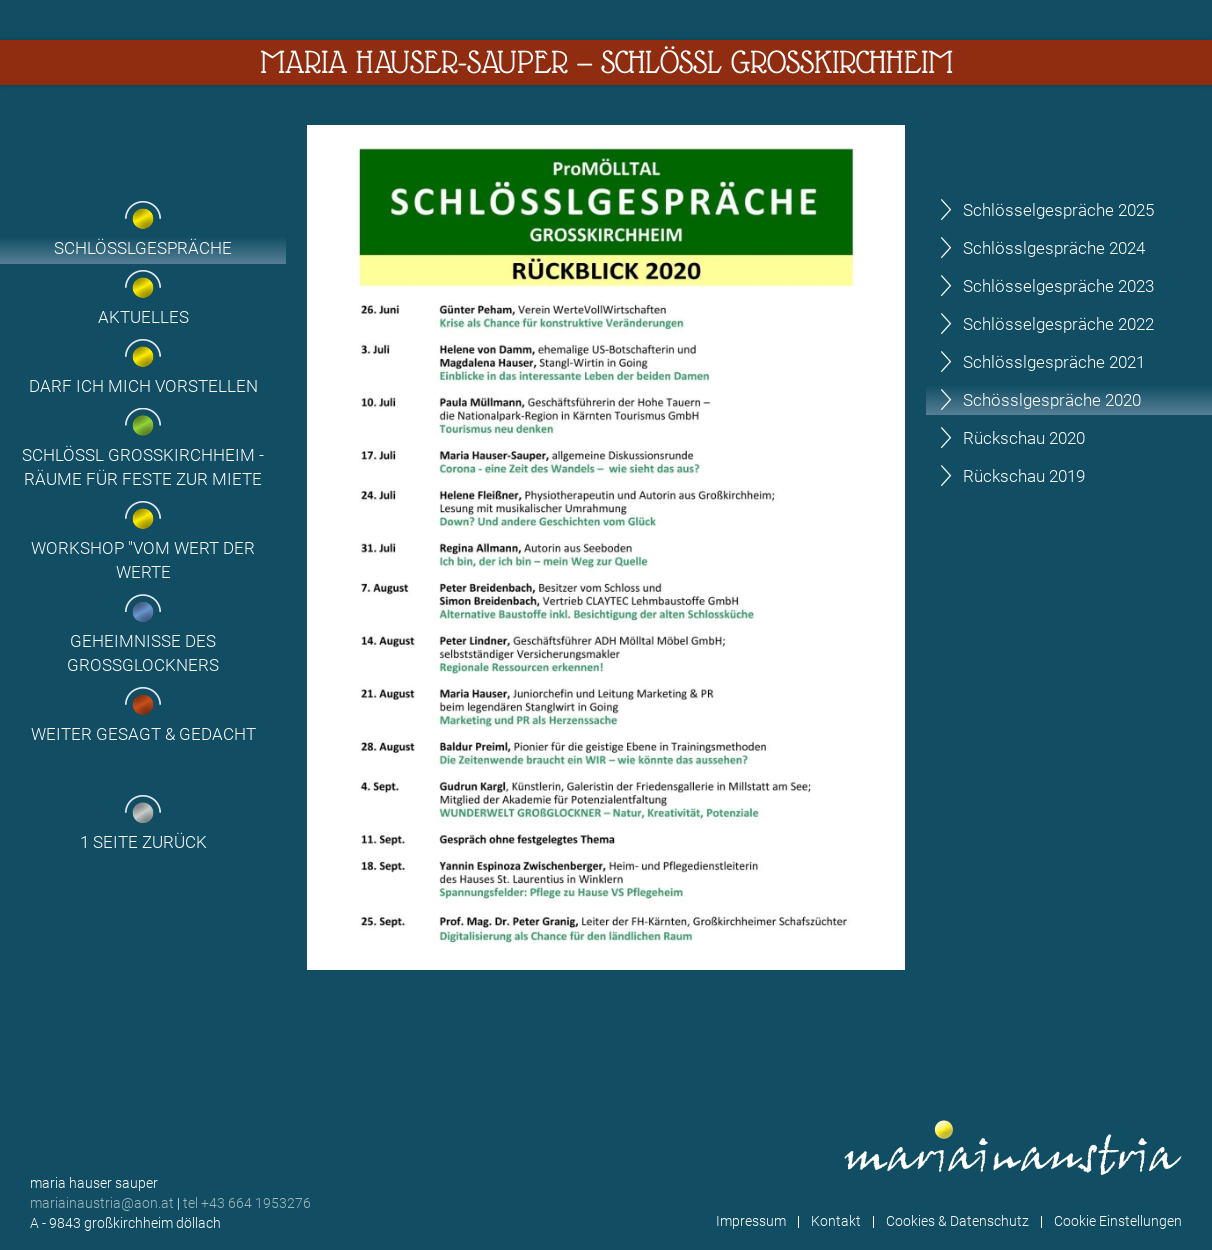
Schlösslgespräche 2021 (1054, 362)
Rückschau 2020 (1024, 438)
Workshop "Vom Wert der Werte (143, 560)
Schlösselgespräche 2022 (1058, 324)
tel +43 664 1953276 (247, 1203)
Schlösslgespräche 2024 (1054, 248)
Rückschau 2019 (1024, 476)
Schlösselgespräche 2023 (1058, 286)
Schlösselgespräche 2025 (1058, 210)
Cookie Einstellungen (1118, 1221)
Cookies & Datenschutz (957, 1221)
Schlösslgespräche (143, 248)
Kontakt (836, 1221)
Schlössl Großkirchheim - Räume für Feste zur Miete (143, 467)
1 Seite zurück (143, 842)
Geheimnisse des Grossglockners (143, 653)
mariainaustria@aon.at (102, 1203)
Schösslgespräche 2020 (1052, 400)
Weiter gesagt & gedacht (143, 734)
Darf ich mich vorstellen (143, 386)
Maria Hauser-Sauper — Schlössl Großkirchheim (606, 62)
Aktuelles (143, 317)
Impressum (751, 1221)
